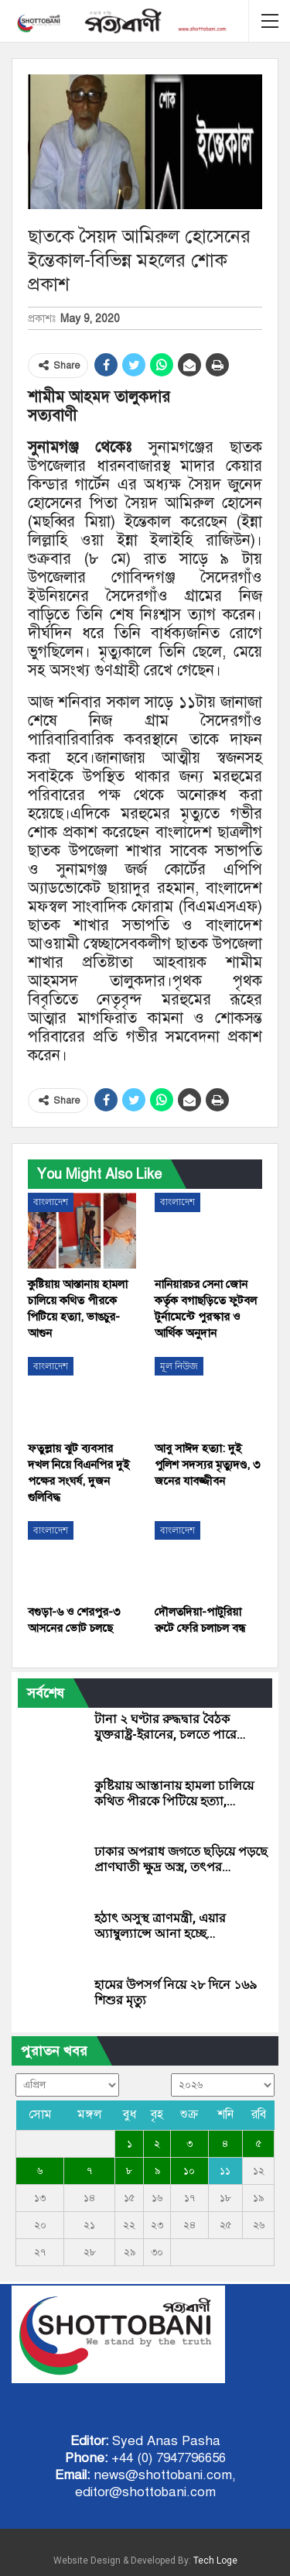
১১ (225, 2171)
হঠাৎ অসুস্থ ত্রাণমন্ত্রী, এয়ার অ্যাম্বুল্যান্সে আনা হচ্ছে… (160, 1926)
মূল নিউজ (179, 1366)
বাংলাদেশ (50, 1202)
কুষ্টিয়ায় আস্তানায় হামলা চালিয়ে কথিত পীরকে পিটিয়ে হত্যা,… (174, 1793)
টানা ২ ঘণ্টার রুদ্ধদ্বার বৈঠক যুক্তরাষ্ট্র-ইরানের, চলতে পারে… (170, 1727)
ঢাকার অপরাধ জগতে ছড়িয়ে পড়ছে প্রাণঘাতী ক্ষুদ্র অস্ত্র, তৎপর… (181, 1859)
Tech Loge (215, 2560)
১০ (189, 2171)
